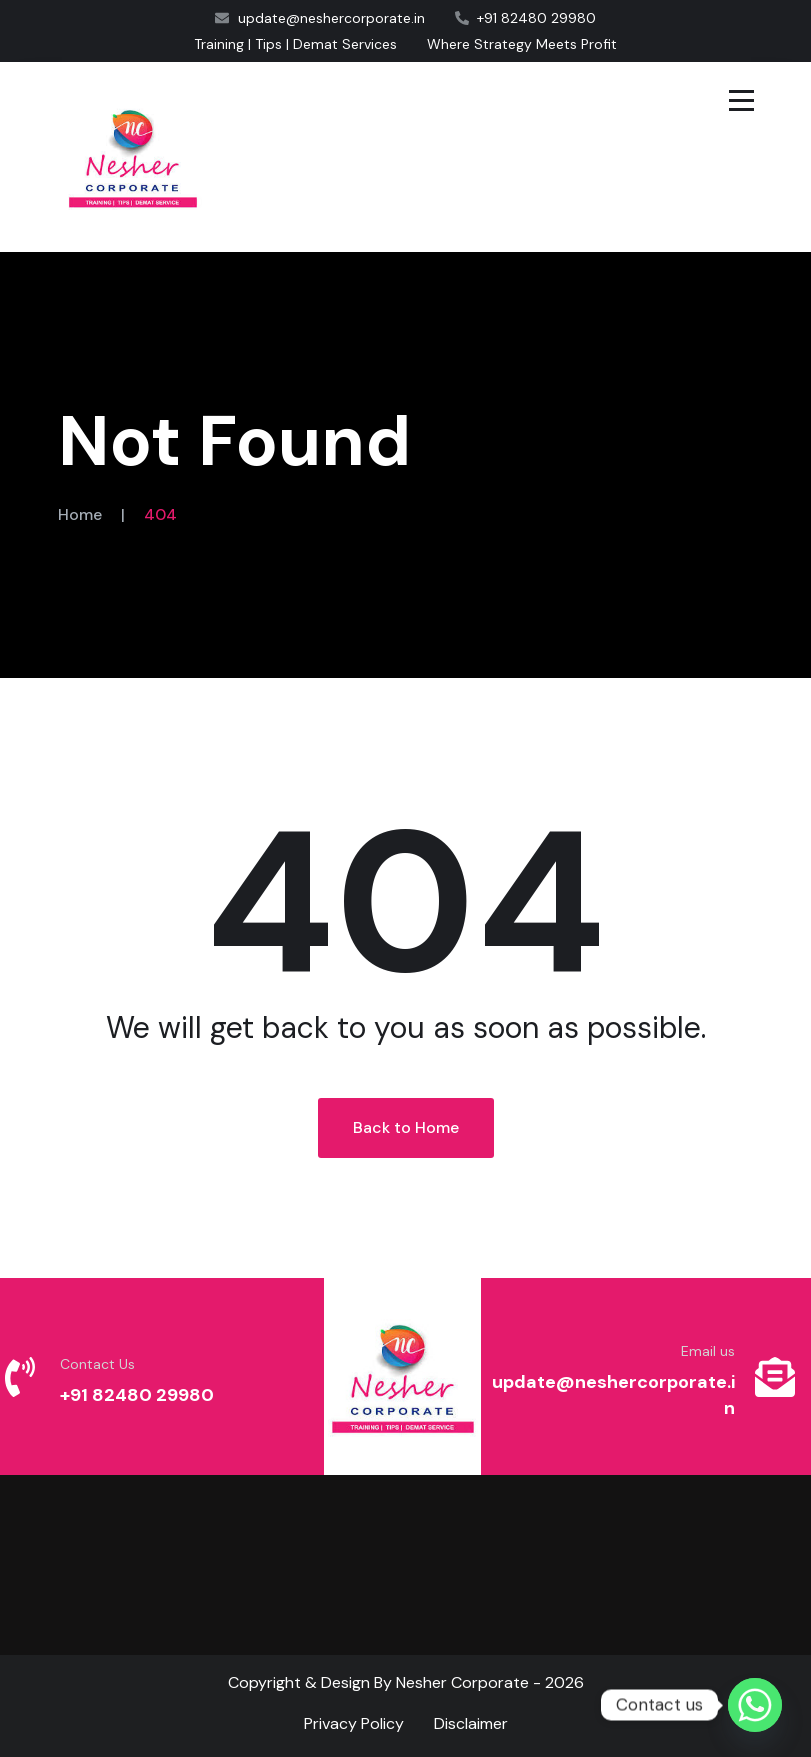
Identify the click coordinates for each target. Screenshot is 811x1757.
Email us (708, 1351)
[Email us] (775, 1377)
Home (80, 514)
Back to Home (406, 1127)
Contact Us (97, 1364)
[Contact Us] (20, 1377)
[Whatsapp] (755, 1705)
